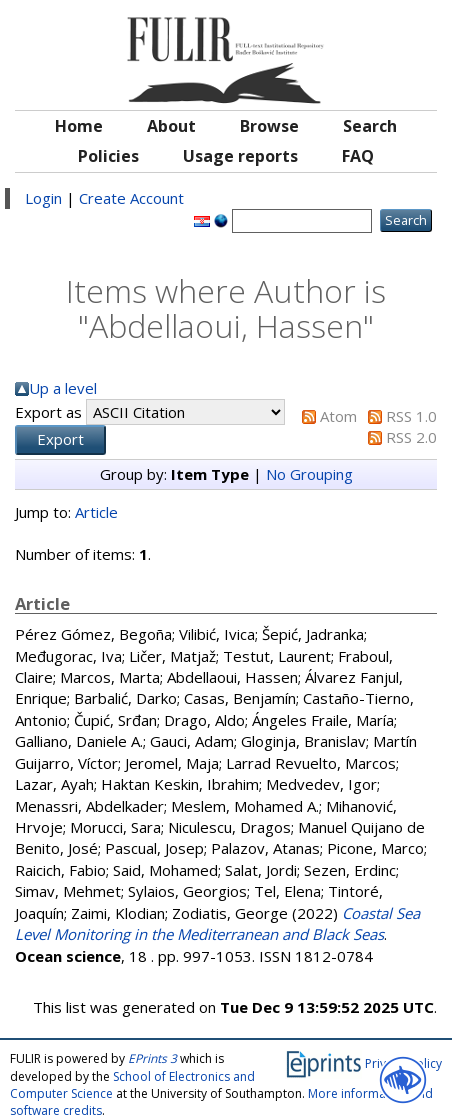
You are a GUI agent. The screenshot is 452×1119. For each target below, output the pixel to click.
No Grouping (309, 474)
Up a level (63, 388)
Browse (269, 126)
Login (43, 198)
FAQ (358, 156)
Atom (338, 416)
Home (79, 126)
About (171, 126)
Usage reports (240, 156)
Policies (108, 156)
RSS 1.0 (411, 416)
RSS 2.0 (411, 437)
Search (370, 126)
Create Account (131, 198)
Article (96, 512)
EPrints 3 (152, 1058)
